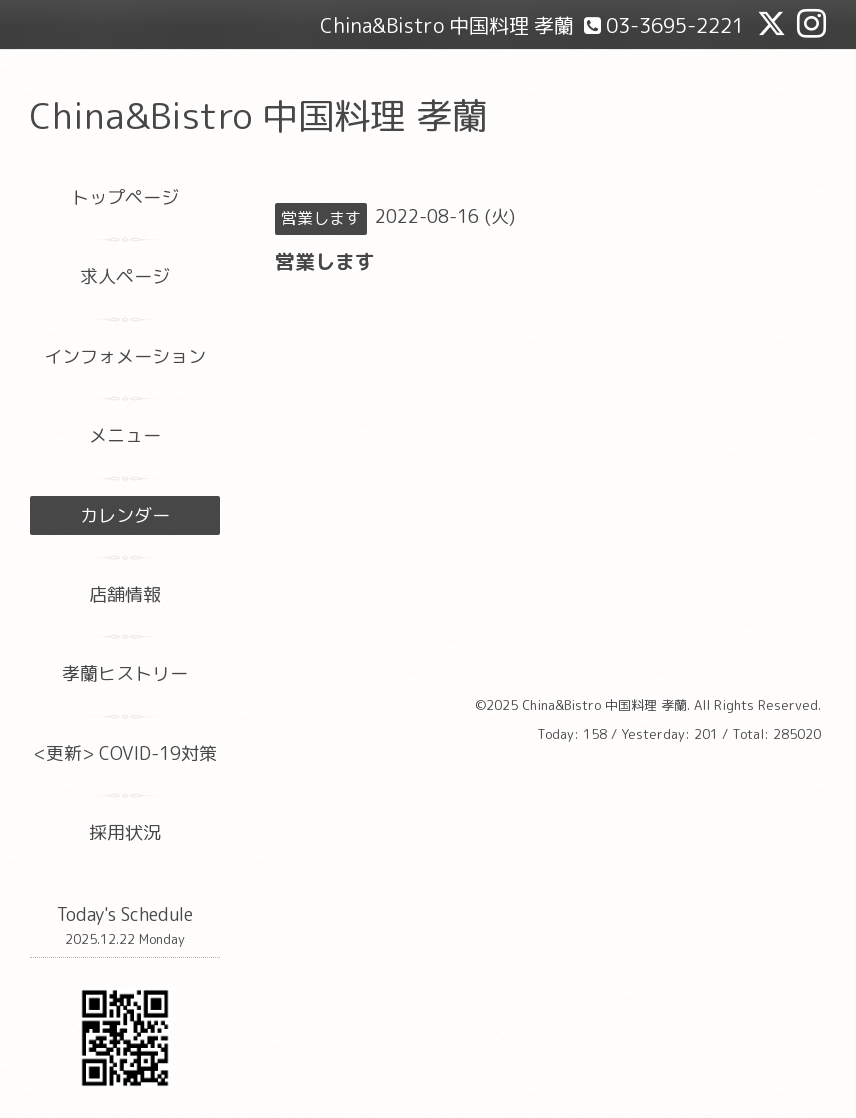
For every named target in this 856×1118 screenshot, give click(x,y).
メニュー (125, 435)
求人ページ (125, 276)
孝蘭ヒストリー (125, 673)
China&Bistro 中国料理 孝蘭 (259, 115)
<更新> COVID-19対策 (125, 753)
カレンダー (125, 515)
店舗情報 (125, 594)
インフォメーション (125, 356)
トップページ (125, 197)
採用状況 (125, 832)
